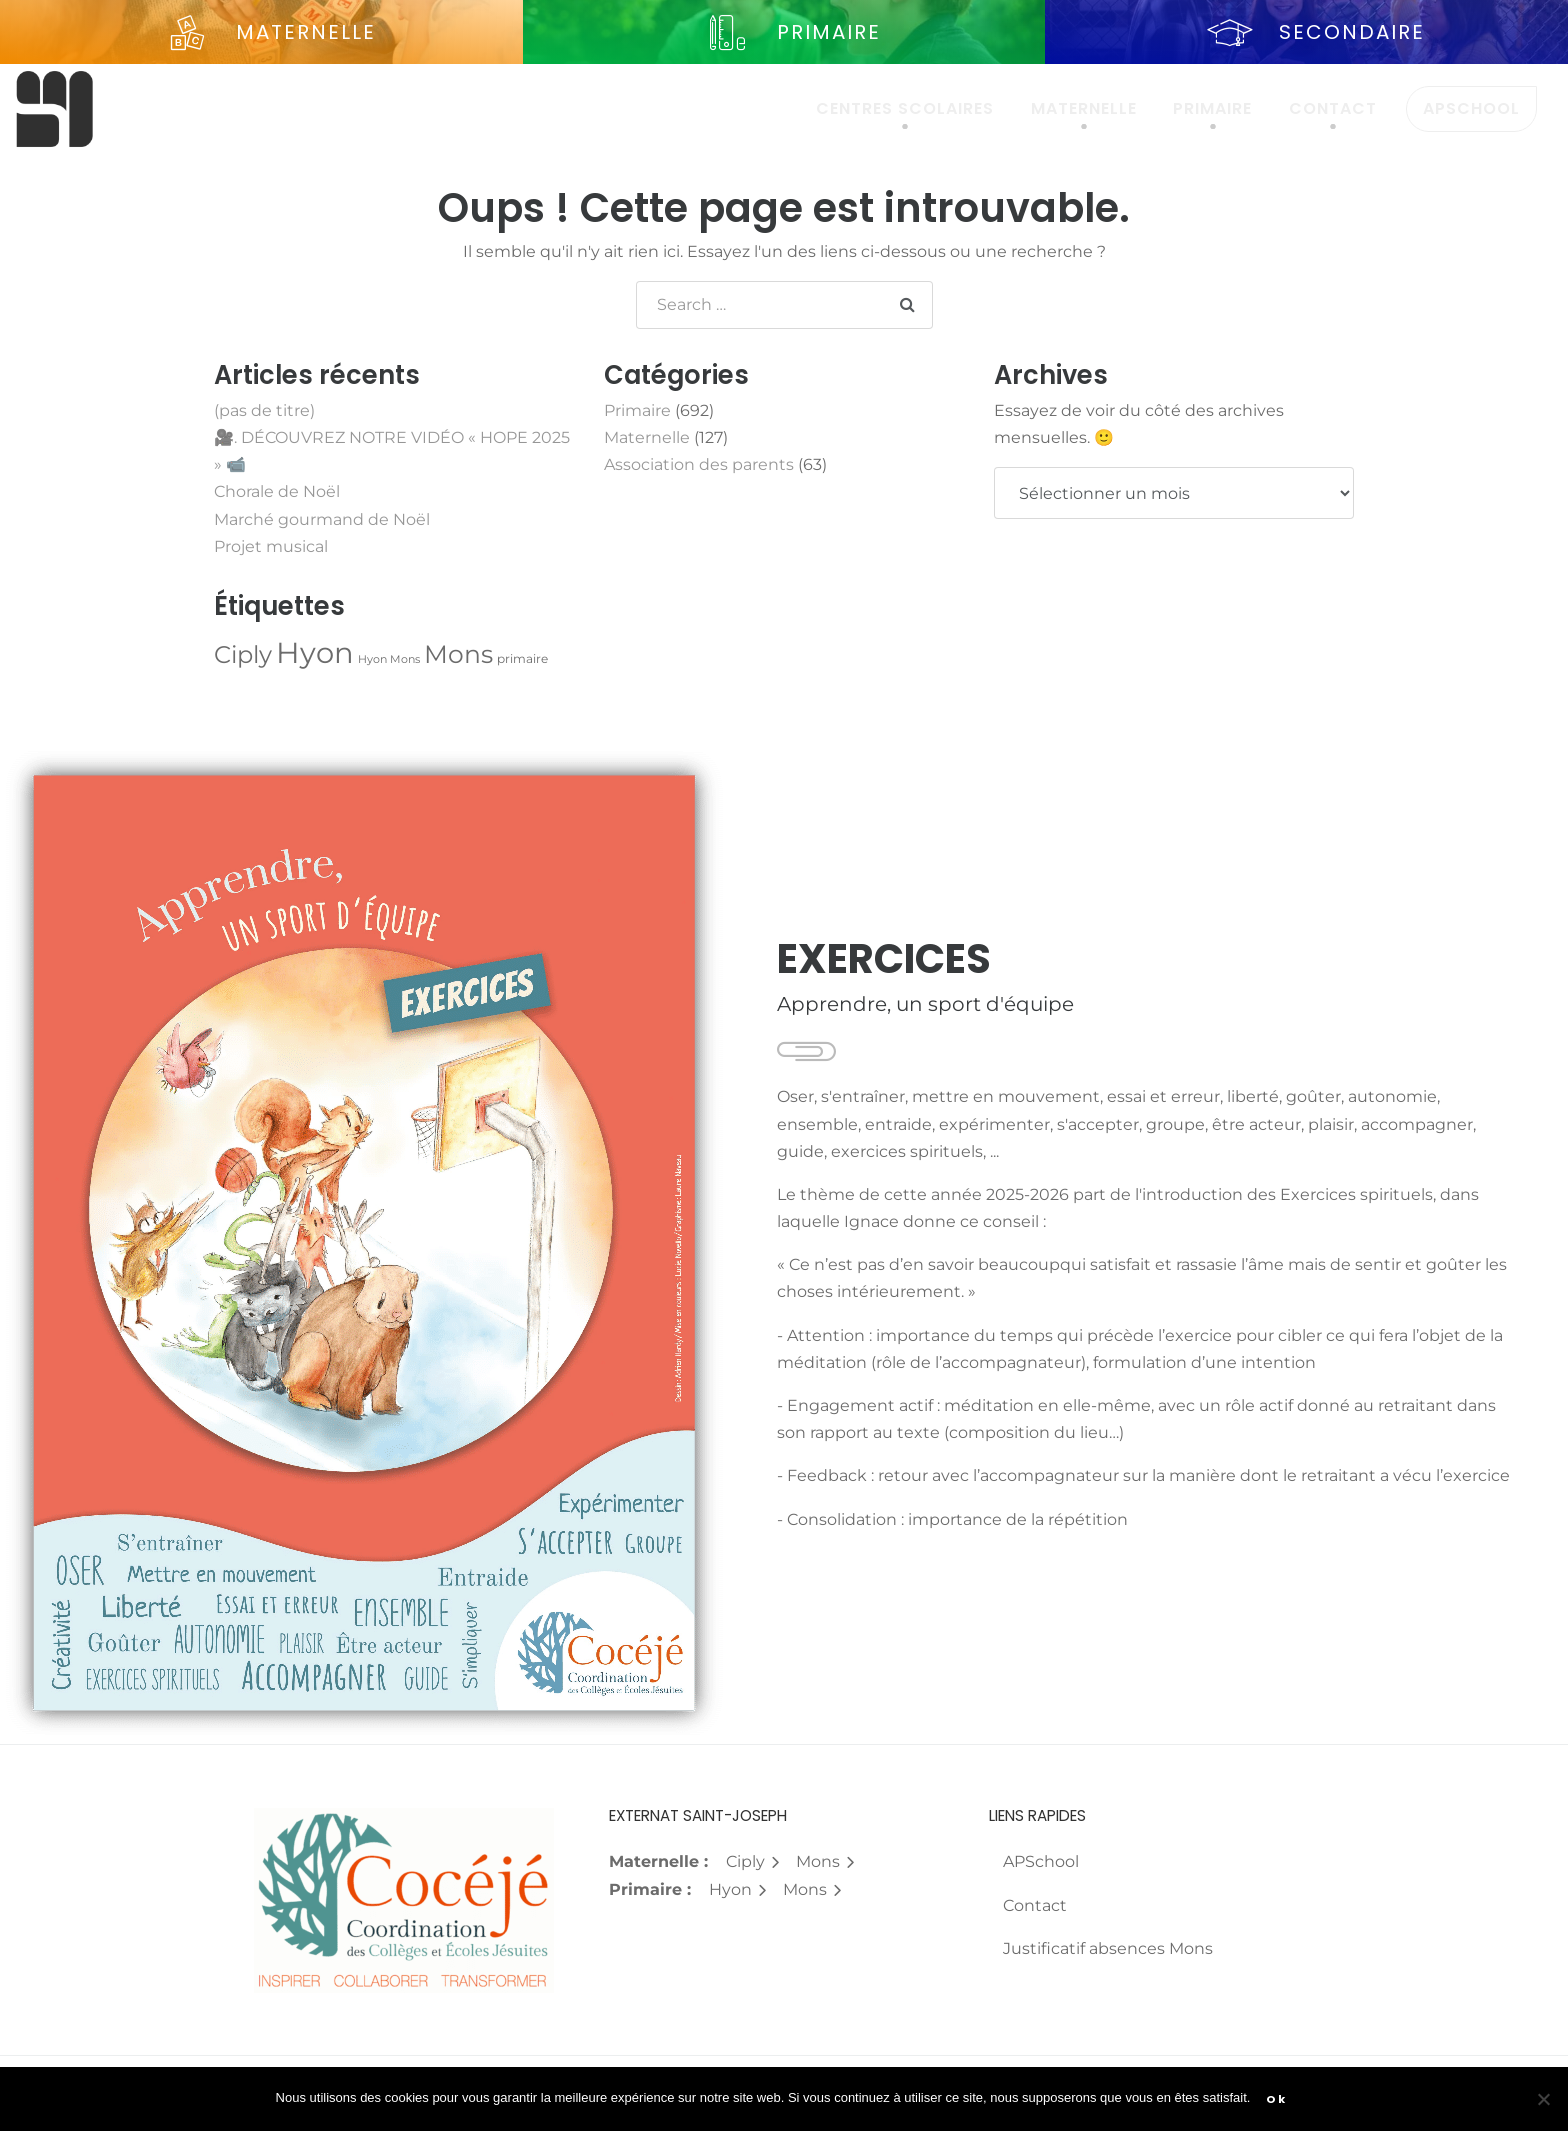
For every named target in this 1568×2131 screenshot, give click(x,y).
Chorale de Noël (277, 491)
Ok (1276, 2099)
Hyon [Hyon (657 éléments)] (315, 652)
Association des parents (699, 464)
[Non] (1543, 2099)
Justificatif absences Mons (1108, 1948)
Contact (1333, 108)
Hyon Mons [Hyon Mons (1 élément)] (389, 659)
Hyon (738, 1889)
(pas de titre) (264, 410)
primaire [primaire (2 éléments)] (522, 658)
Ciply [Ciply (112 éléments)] (243, 654)
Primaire (1212, 108)
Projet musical (271, 546)
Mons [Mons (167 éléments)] (458, 654)
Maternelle (1084, 108)
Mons (826, 1861)
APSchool (1471, 108)
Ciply (753, 1861)
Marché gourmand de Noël (322, 519)
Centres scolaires (905, 108)
